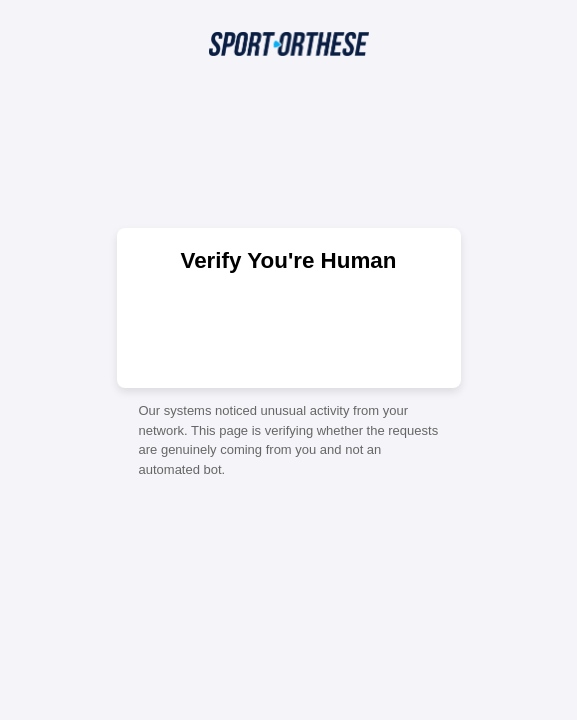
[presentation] (289, 329)
